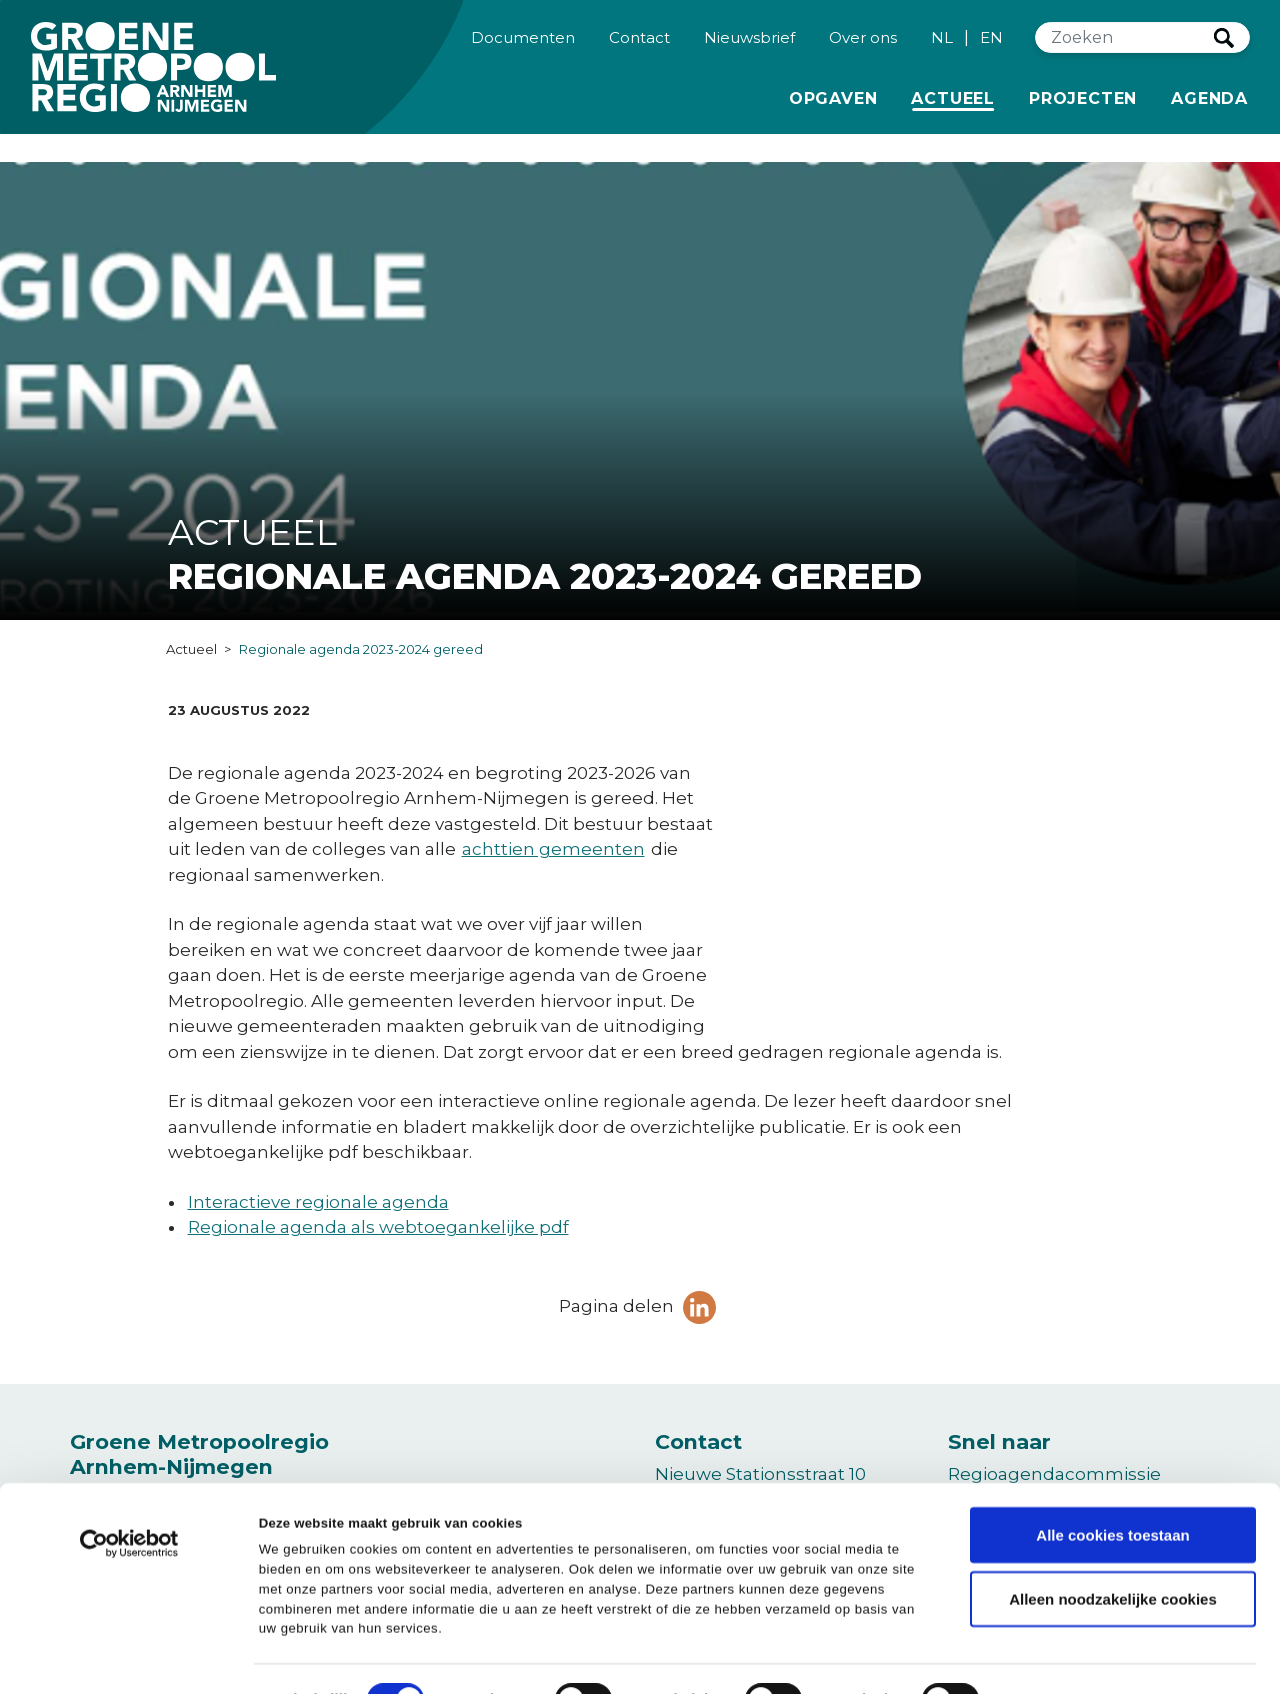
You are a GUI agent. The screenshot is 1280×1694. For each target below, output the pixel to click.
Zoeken (1224, 47)
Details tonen (940, 1654)
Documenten (523, 45)
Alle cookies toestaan (1112, 1488)
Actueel (956, 106)
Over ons (863, 45)
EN (991, 46)
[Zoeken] (1125, 47)
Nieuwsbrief (749, 45)
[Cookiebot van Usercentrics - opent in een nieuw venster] (129, 1506)
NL (942, 46)
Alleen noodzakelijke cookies (1113, 1552)
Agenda (1209, 107)
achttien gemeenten (553, 849)
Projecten (1083, 106)
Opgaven (833, 106)
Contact (639, 45)
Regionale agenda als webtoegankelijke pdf (378, 1227)
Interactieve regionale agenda (318, 1202)
